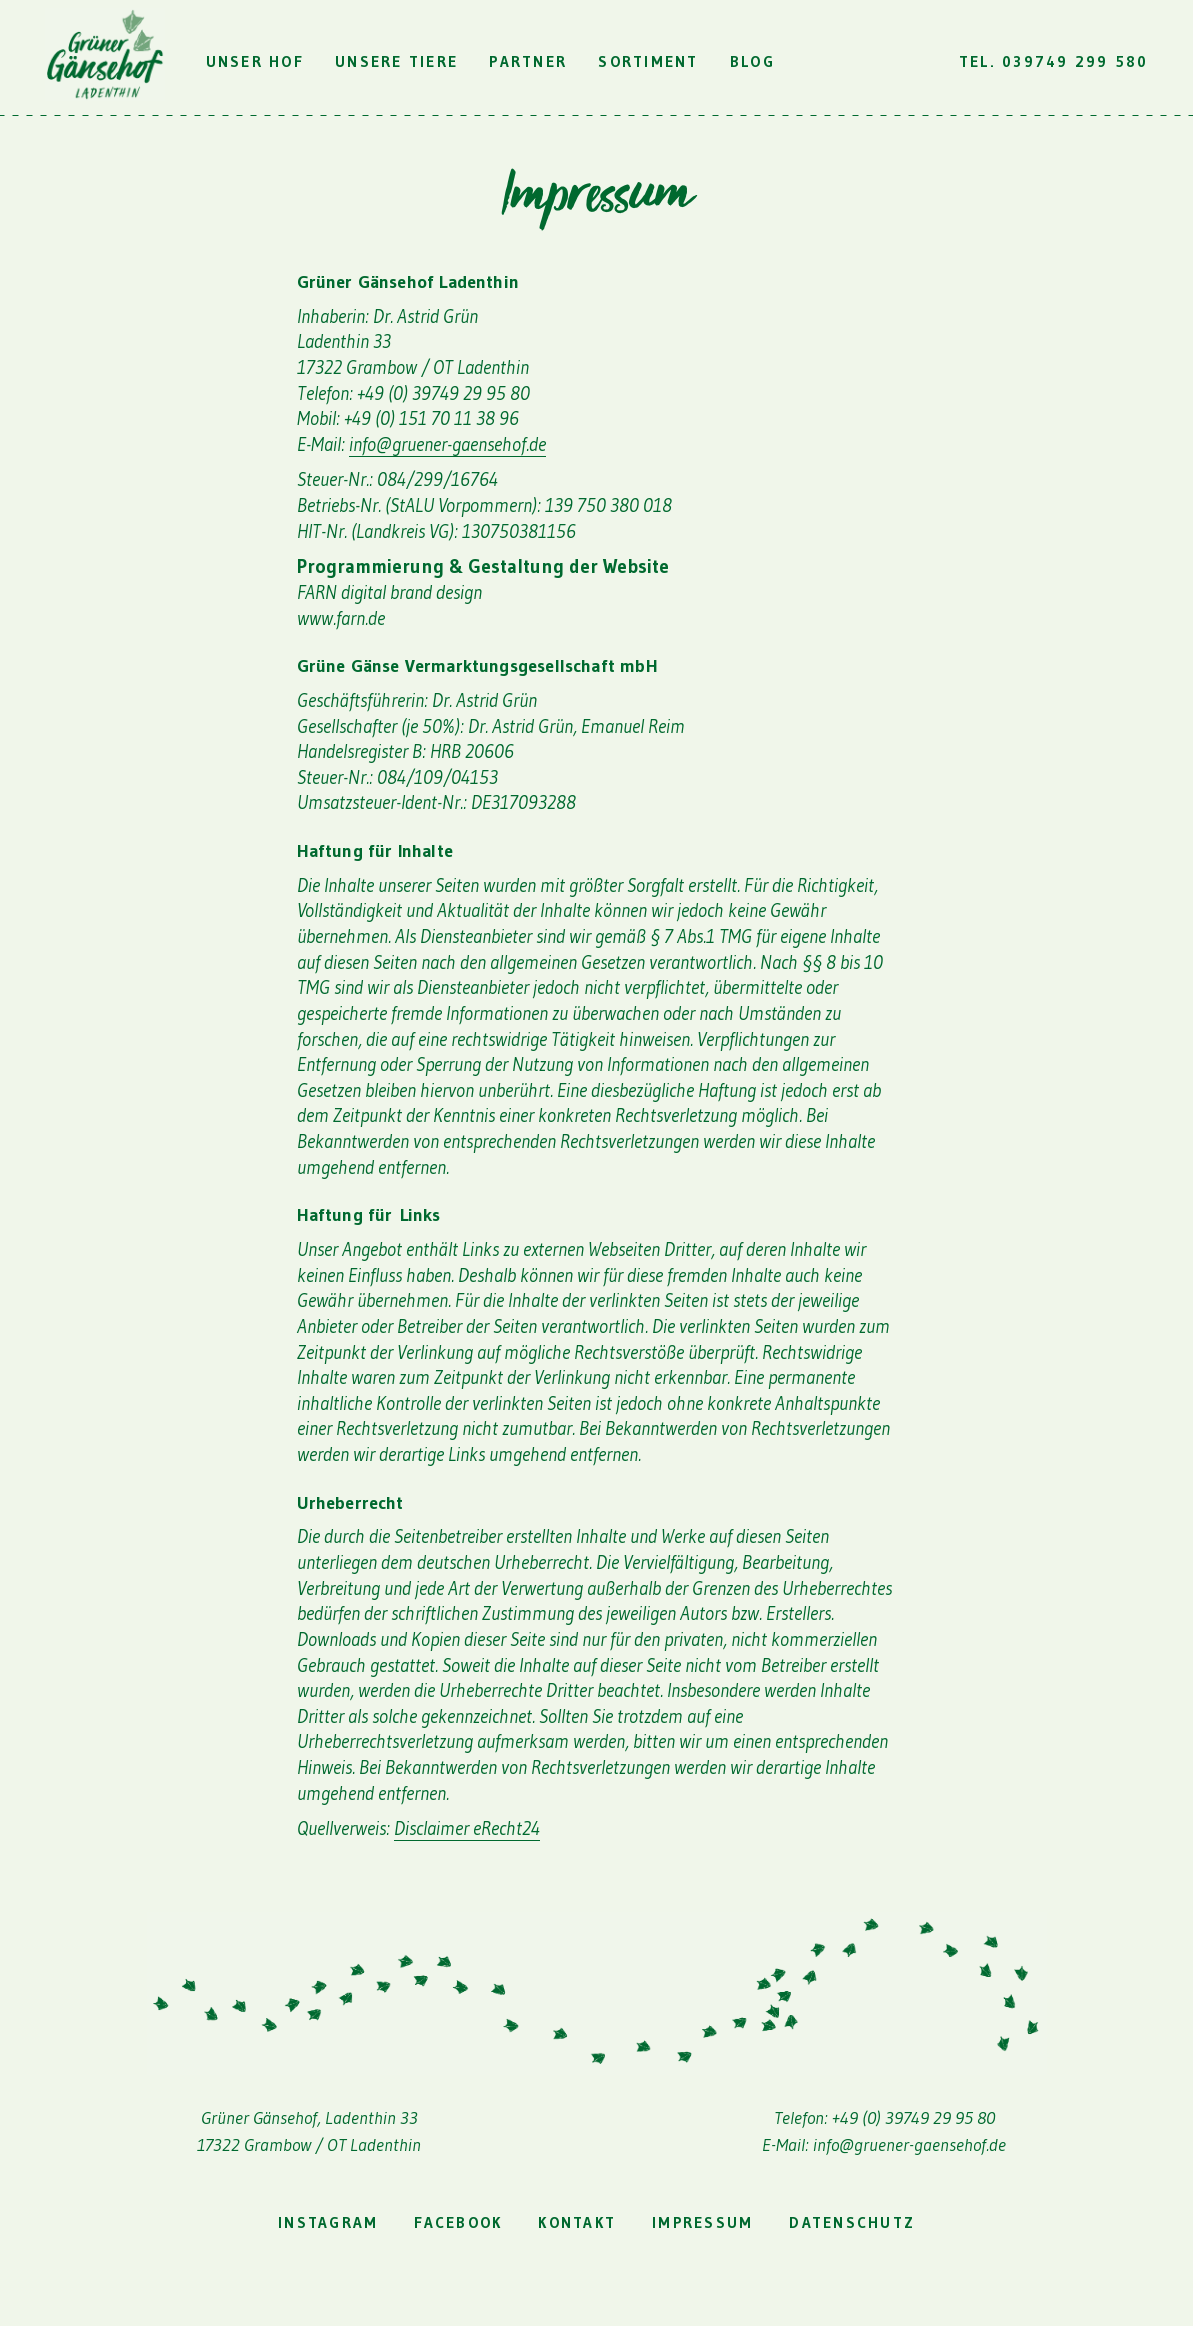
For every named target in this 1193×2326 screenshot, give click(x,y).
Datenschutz (852, 2222)
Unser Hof (255, 61)
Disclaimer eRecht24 (467, 1828)
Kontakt (577, 2222)
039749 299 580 (1075, 61)
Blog (752, 61)
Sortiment (648, 61)
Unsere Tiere (396, 61)
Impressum (702, 2222)
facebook (458, 2222)
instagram (328, 2222)
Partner (528, 61)
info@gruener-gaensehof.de (447, 444)
